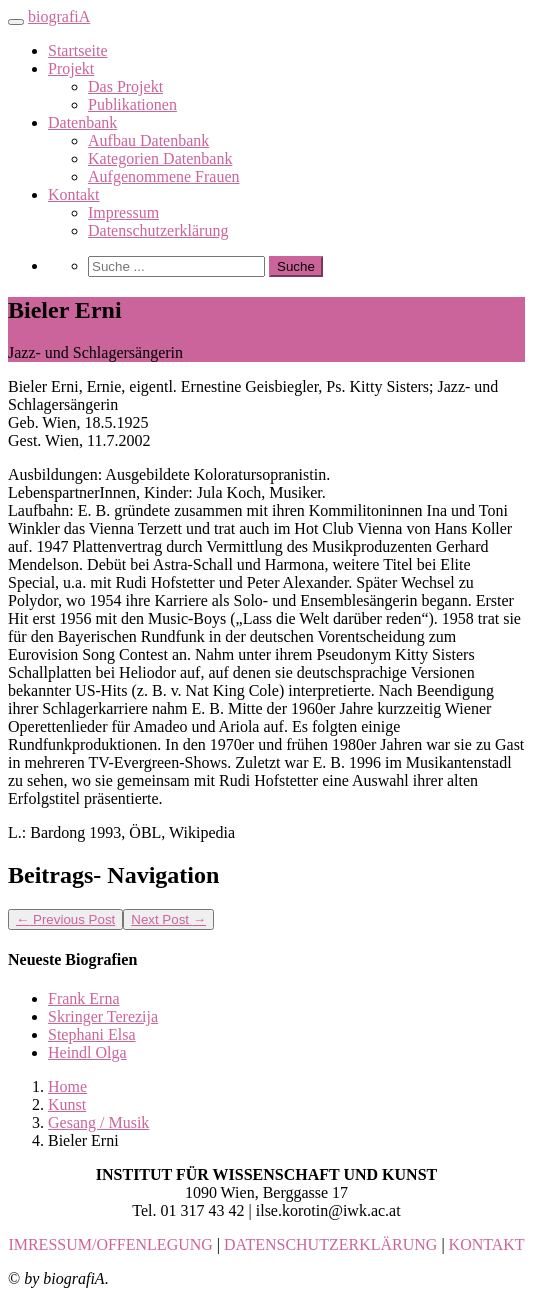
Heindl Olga (87, 1052)
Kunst (67, 1104)
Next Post (168, 919)
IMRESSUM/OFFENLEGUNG (110, 1244)
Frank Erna (84, 998)
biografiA (59, 16)
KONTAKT (487, 1244)
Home (67, 1086)
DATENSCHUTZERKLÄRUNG (330, 1244)
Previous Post (65, 919)
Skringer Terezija (103, 1016)
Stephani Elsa (92, 1034)
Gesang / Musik (98, 1122)
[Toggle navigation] (16, 22)
